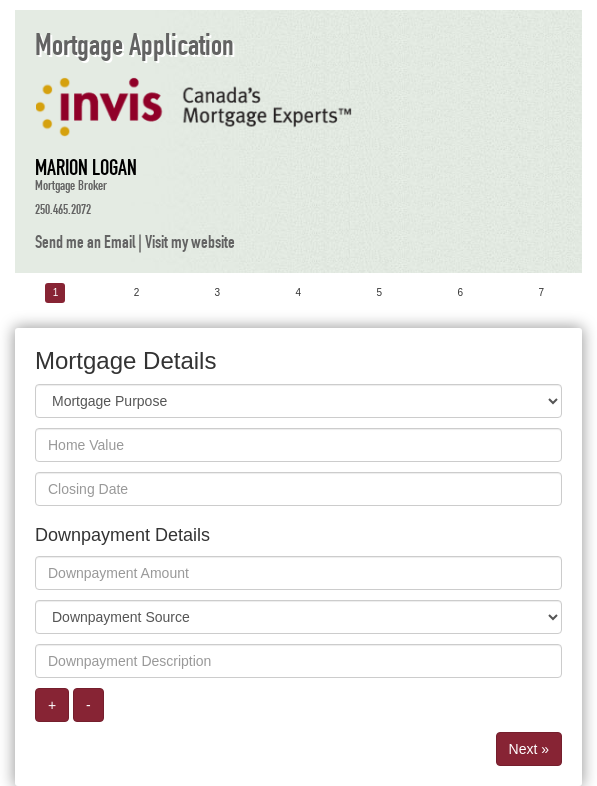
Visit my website (190, 243)
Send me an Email (85, 243)
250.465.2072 (63, 210)
